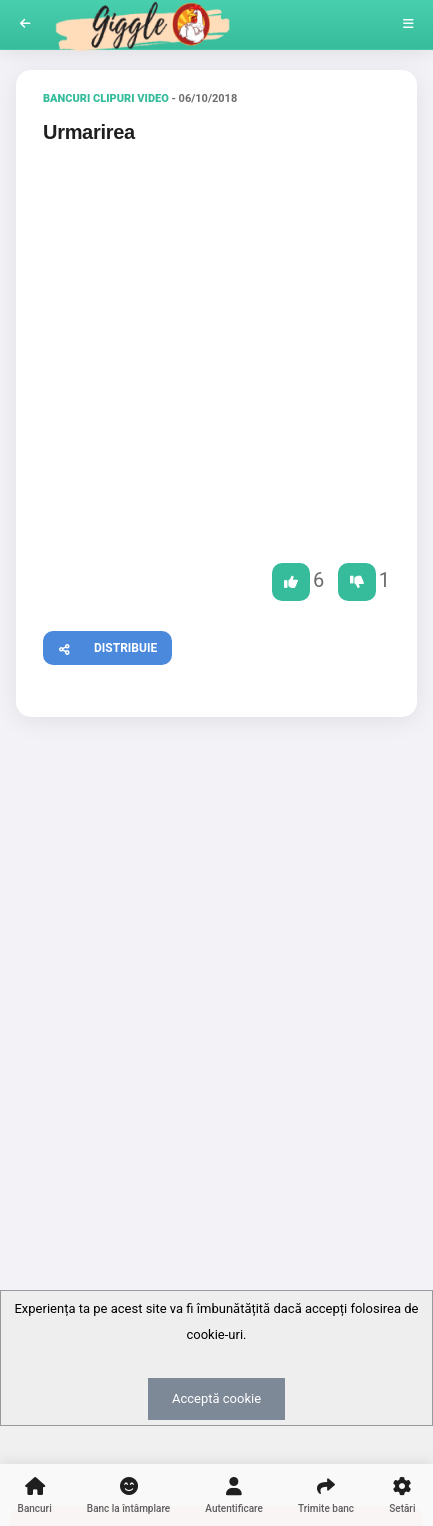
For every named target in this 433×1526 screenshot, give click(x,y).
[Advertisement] (216, 963)
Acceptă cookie (216, 1398)
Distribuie (100, 645)
